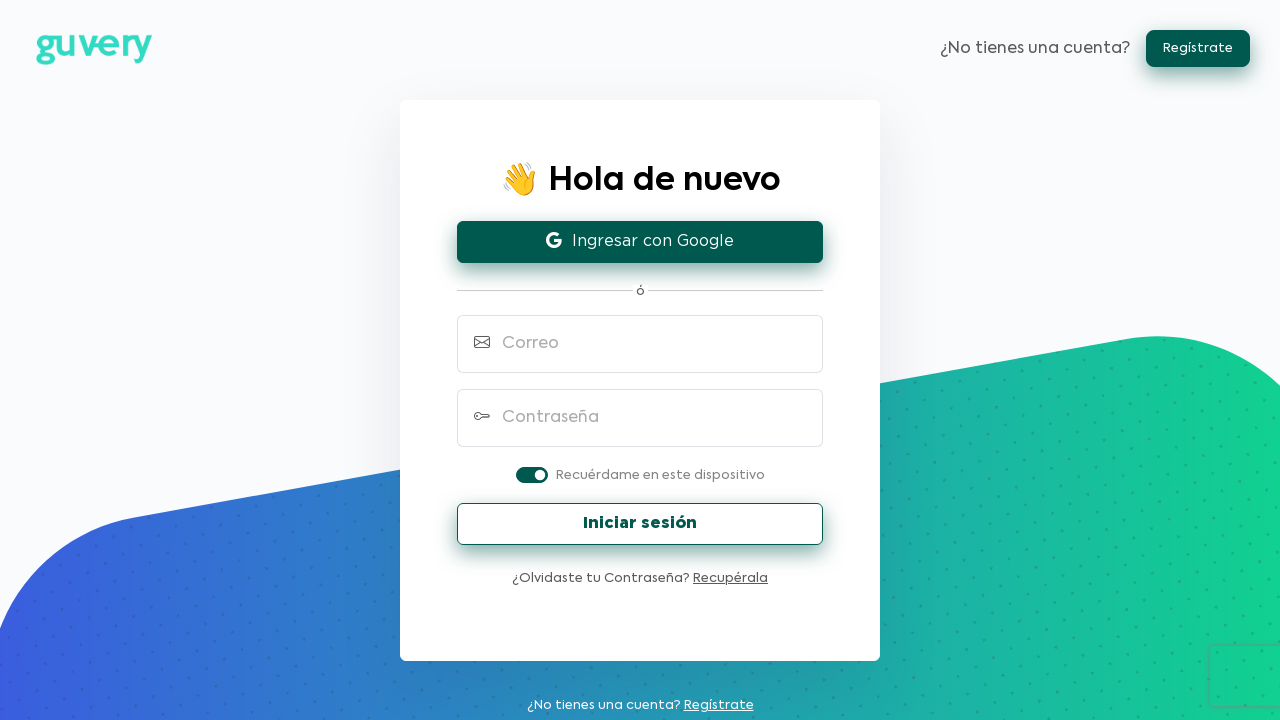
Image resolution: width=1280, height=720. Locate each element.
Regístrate (1198, 48)
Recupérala (730, 578)
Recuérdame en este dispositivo (660, 475)
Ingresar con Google (640, 241)
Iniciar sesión (640, 523)
